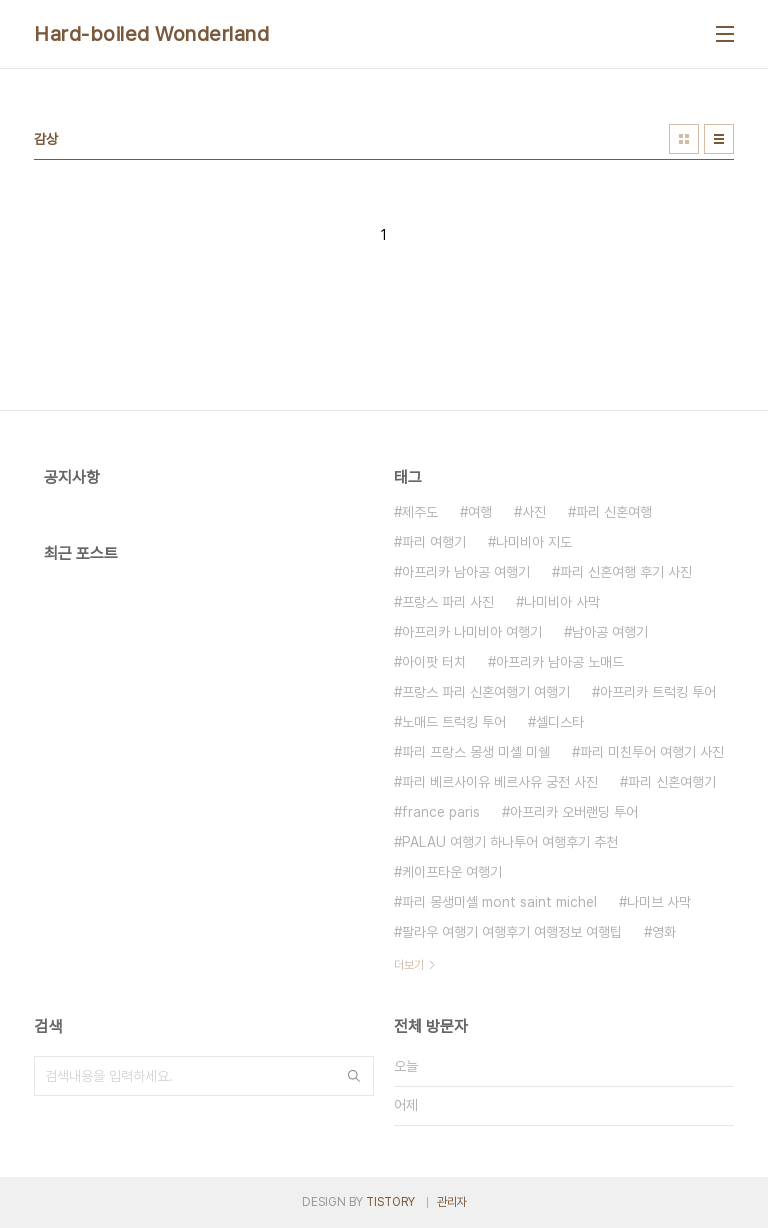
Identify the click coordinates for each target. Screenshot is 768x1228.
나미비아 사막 (562, 602)
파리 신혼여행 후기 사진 (626, 572)
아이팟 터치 (434, 662)
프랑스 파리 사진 (448, 602)
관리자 (452, 1202)
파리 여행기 (434, 542)
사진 (534, 512)
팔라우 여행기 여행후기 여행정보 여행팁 (512, 932)
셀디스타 (560, 722)
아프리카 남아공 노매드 (560, 662)
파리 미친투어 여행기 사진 (652, 752)
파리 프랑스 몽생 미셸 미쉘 (476, 752)
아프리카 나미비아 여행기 (472, 632)
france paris (441, 812)
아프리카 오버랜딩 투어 (574, 812)
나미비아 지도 (534, 542)
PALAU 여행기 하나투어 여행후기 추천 (510, 842)
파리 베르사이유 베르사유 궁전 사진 (500, 782)
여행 (480, 512)
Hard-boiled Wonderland (151, 34)
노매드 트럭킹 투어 (454, 722)
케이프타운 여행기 (452, 872)
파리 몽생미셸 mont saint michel (499, 902)
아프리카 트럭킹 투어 (658, 692)
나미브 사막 (659, 902)
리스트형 (719, 139)
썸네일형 (684, 139)
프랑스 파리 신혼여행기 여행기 (486, 692)
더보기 (409, 965)
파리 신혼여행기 (672, 782)
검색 (354, 1076)
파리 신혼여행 (614, 512)
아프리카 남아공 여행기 (466, 572)
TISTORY (390, 1202)
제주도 (420, 512)
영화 (664, 932)
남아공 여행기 (610, 632)
